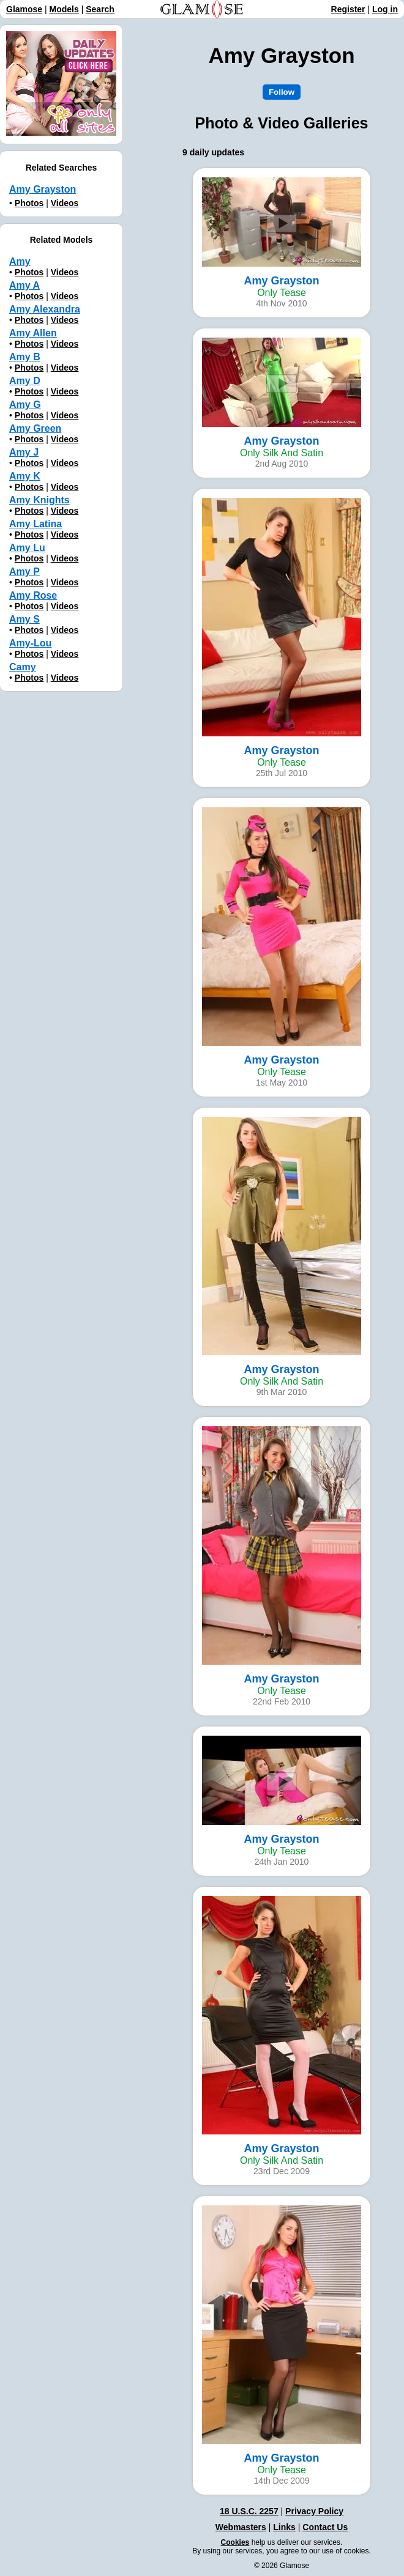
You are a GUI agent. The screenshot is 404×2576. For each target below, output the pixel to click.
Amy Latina (35, 524)
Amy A (24, 285)
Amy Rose (33, 595)
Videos (65, 203)
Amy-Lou (30, 643)
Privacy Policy (314, 2511)
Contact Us (325, 2527)
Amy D (24, 381)
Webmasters (240, 2527)
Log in (385, 9)
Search (100, 9)
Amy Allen (33, 333)
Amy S (24, 619)
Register (348, 9)
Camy (22, 667)
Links (284, 2527)
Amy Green (35, 428)
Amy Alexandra (44, 309)
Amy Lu (27, 547)
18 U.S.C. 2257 (249, 2511)
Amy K (24, 476)
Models (64, 9)
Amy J (24, 452)
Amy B (24, 357)
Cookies (235, 2542)
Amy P (24, 571)
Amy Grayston (42, 189)
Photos (29, 203)
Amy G (25, 404)
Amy (20, 261)
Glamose (24, 9)
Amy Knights (39, 500)
